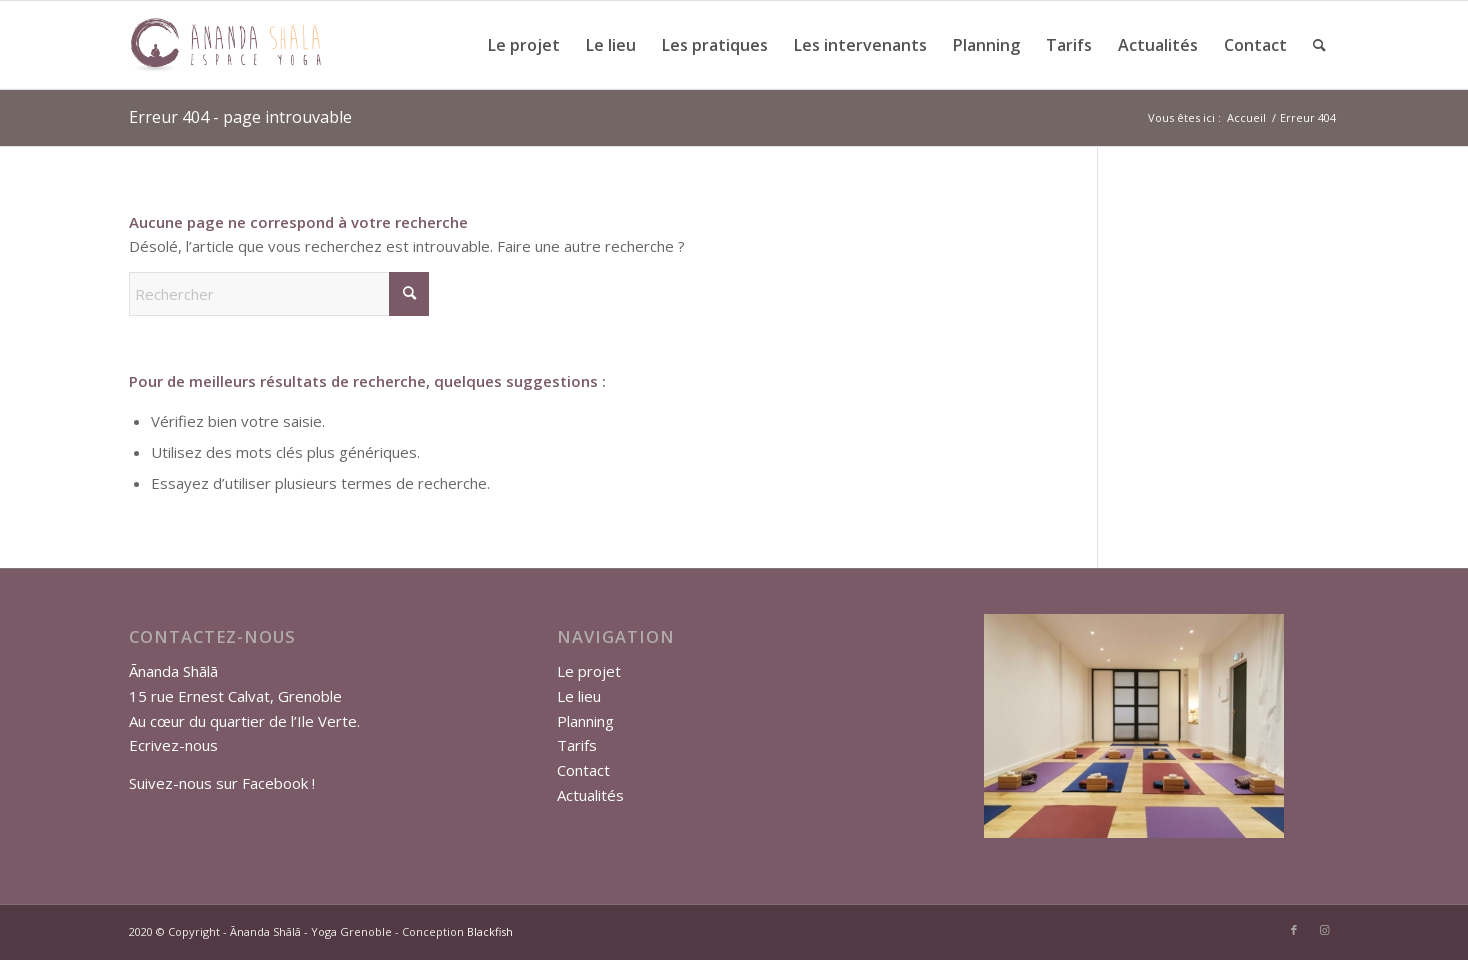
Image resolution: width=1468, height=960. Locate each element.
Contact (583, 770)
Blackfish (490, 931)
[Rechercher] (1319, 45)
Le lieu (579, 696)
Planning (585, 721)
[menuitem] (524, 45)
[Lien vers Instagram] (1324, 930)
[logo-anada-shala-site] (225, 45)
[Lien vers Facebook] (1294, 930)
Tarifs (577, 745)
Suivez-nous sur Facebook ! (222, 783)
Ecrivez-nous (173, 745)
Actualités (590, 795)
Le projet (589, 671)
